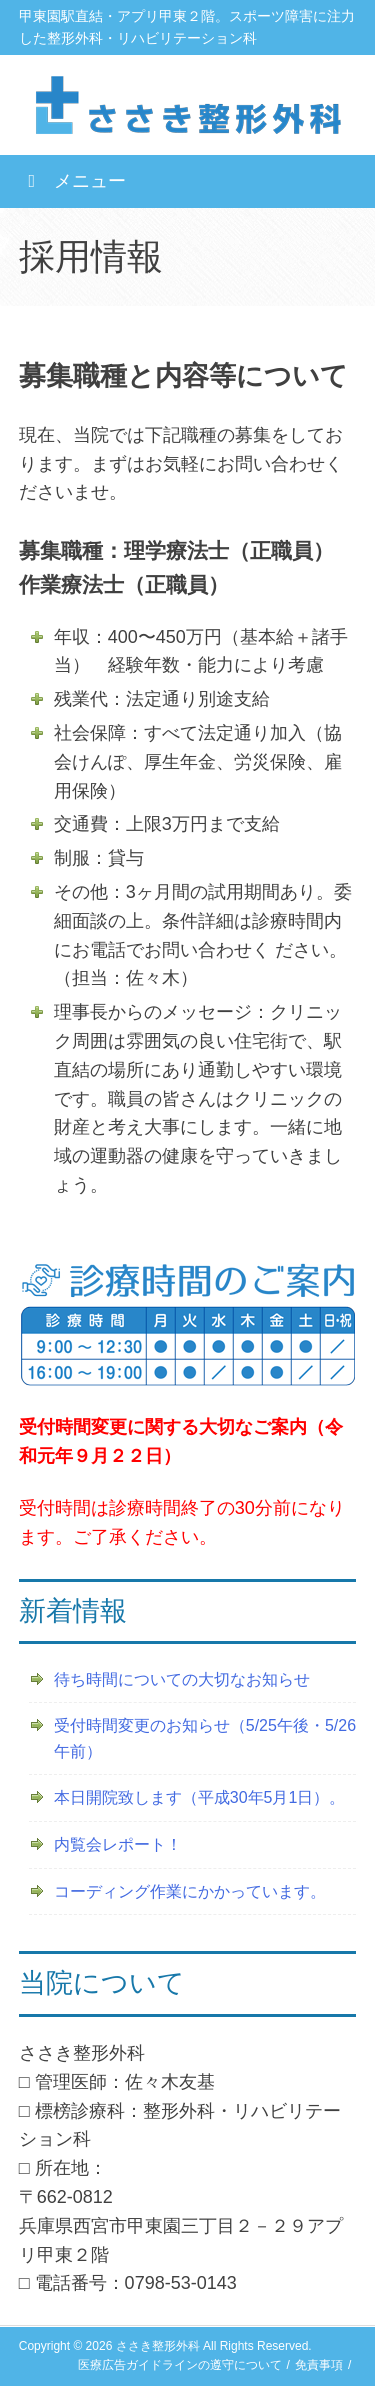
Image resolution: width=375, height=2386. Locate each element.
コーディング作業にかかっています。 (190, 1891)
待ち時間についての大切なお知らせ (182, 1679)
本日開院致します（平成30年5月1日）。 (200, 1797)
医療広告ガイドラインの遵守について (180, 2365)
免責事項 (319, 2365)
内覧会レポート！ (118, 1844)
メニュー (73, 181)
